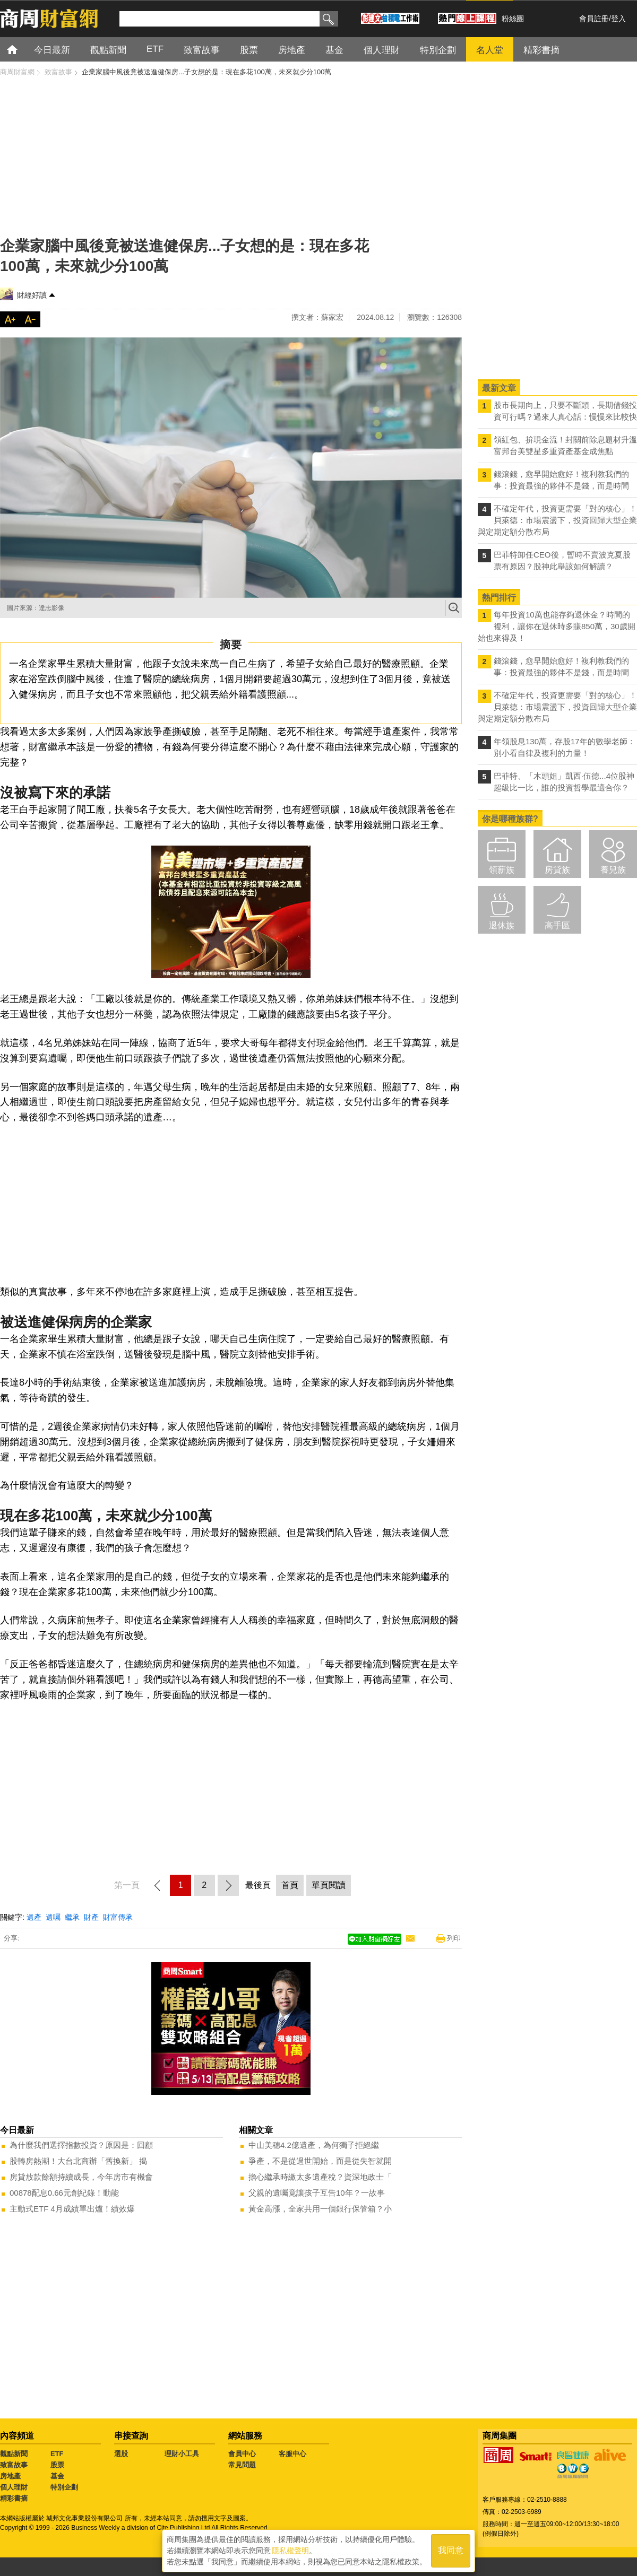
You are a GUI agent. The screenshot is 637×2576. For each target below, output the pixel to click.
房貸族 (557, 869)
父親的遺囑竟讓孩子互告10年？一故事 (316, 2192)
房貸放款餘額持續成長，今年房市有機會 (81, 2176)
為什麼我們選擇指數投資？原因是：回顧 (81, 2144)
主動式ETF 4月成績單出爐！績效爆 (72, 2208)
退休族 (501, 925)
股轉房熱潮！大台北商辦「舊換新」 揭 (78, 2160)
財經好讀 (32, 295)
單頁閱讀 (329, 1885)
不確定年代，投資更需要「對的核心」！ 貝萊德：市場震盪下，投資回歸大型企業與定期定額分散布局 (557, 520)
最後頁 (258, 1885)
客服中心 (292, 2454)
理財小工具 (182, 2454)
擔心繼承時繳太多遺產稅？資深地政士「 (320, 2176)
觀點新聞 (14, 2454)
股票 (57, 2465)
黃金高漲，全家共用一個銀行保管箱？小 (320, 2208)
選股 (121, 2454)
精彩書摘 (14, 2498)
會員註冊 (594, 18)
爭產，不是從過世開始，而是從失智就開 (320, 2160)
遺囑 (53, 1917)
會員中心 (242, 2454)
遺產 (34, 1917)
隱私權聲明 (290, 2550)
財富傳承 (118, 1917)
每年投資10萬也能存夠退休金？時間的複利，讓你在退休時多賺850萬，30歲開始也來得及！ (556, 626)
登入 (618, 18)
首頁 (22, 49)
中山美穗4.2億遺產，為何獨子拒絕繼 (313, 2144)
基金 (57, 2476)
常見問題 (242, 2465)
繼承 (72, 1917)
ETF (57, 2454)
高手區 (557, 925)
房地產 (10, 2476)
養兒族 (613, 869)
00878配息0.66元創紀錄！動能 (64, 2192)
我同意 (450, 2550)
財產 (91, 1917)
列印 (454, 1938)
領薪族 (501, 869)
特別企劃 (64, 2487)
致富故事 (14, 2465)
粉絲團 (513, 18)
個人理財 (14, 2487)
